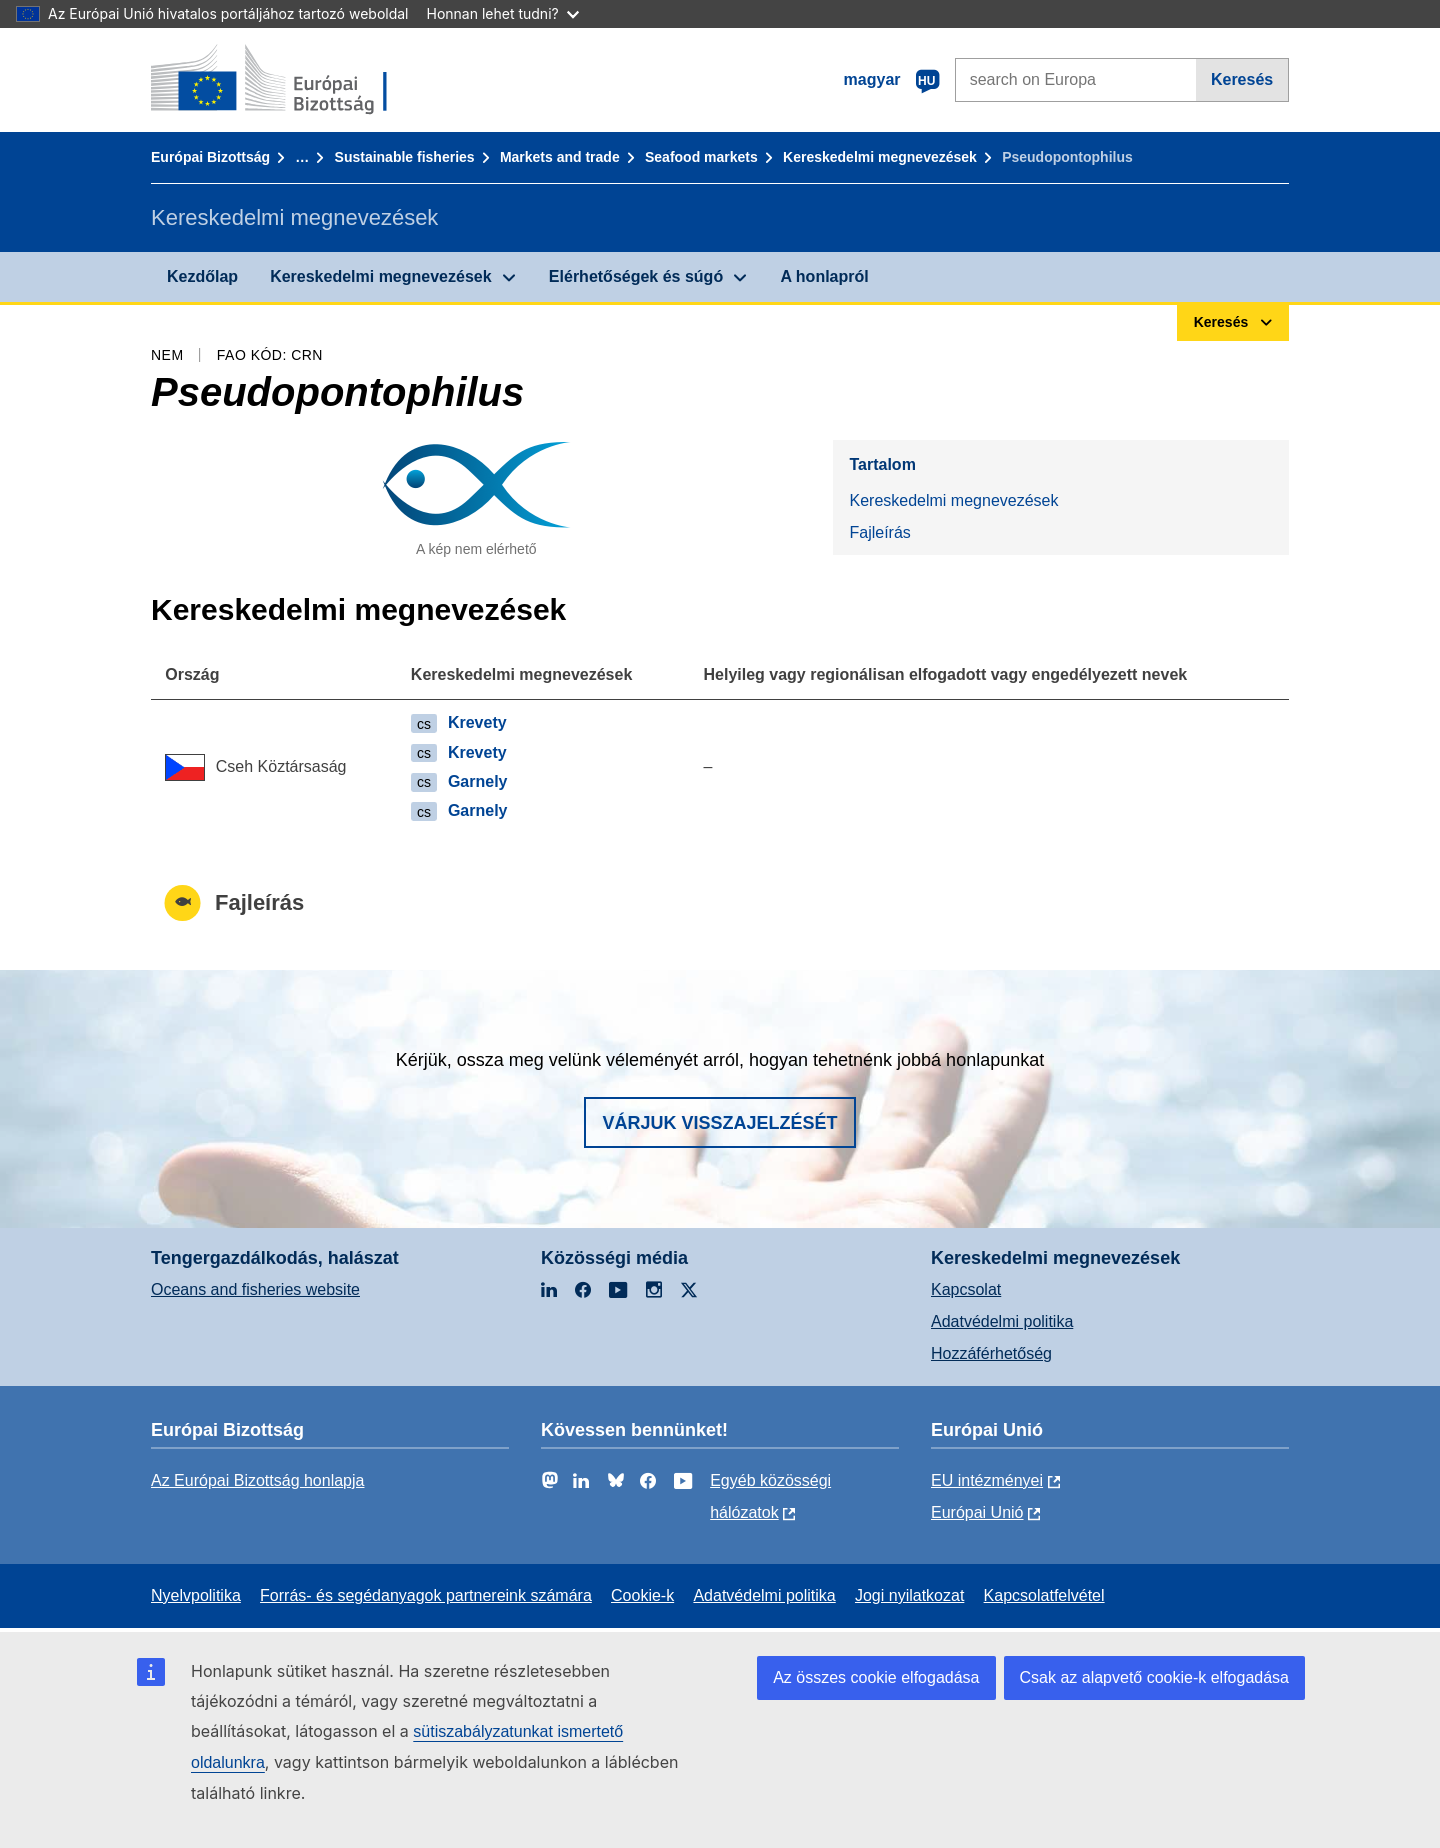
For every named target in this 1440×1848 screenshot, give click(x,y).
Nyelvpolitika (196, 1595)
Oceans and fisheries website (255, 1289)
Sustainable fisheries (405, 157)
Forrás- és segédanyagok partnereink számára (426, 1595)
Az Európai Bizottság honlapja (257, 1480)
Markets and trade (560, 157)
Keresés (1242, 79)
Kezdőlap (202, 276)
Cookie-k (642, 1595)
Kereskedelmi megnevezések (880, 157)
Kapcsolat (966, 1289)
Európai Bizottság (210, 157)
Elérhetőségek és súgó (636, 276)
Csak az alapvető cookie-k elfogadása (1155, 1677)
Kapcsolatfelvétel (1044, 1595)
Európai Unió (977, 1512)
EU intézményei (987, 1480)
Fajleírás (879, 532)
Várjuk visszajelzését (719, 1123)
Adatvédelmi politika (1002, 1321)
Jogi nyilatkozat (909, 1595)
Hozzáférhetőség (991, 1353)
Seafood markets (701, 157)
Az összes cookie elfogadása (876, 1677)
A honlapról (824, 276)
